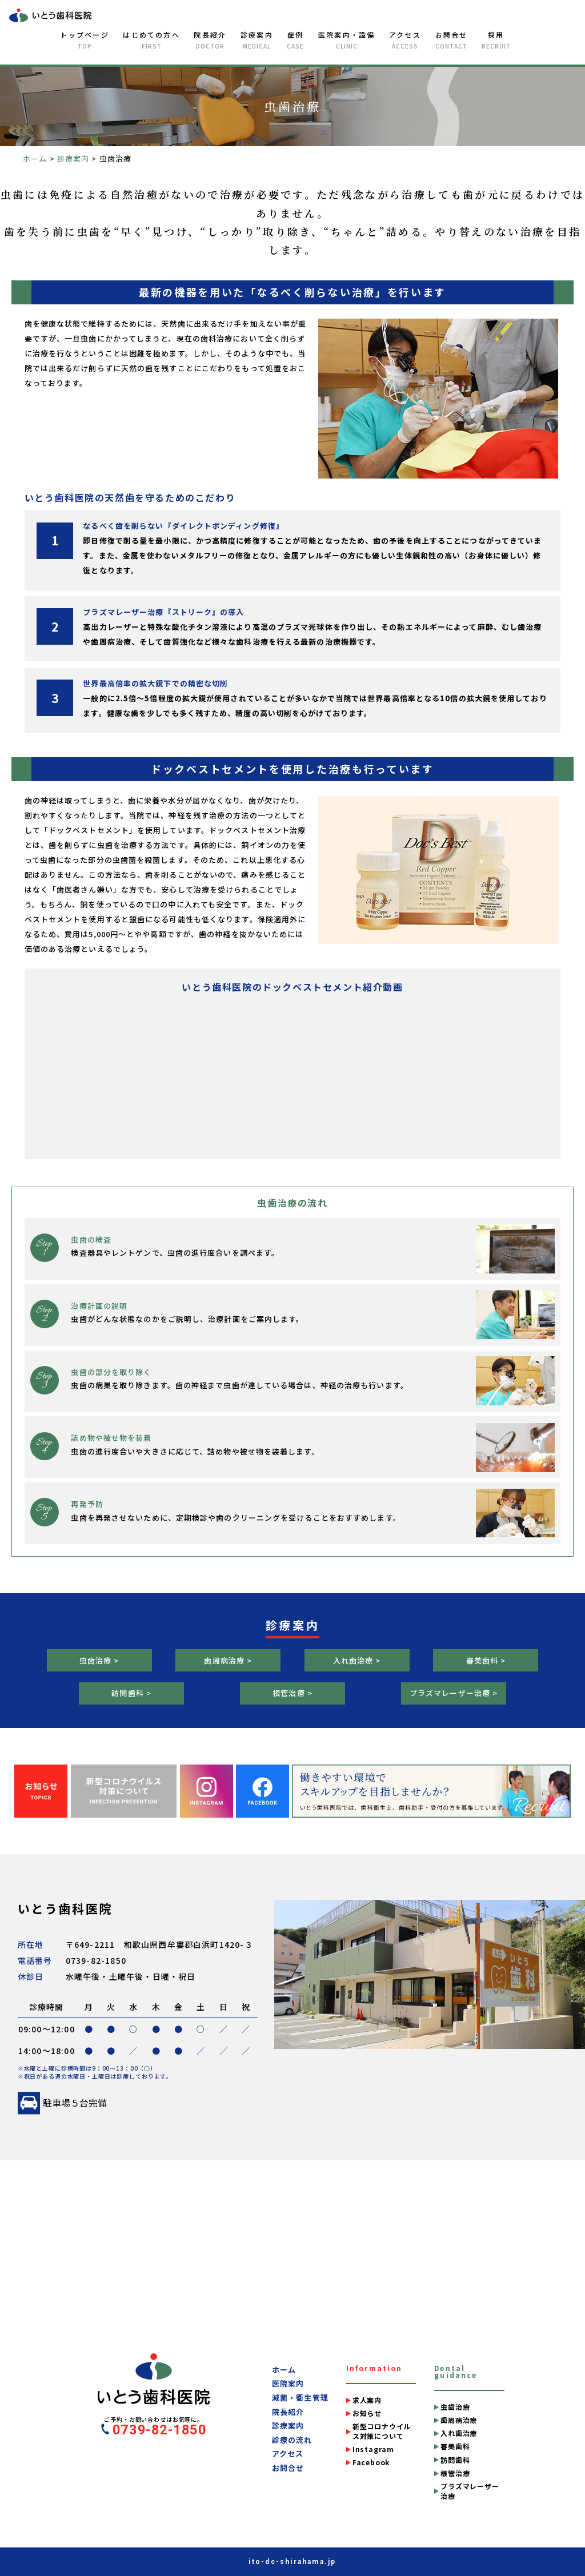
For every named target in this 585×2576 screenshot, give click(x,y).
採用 (496, 40)
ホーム (284, 2370)
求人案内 (367, 2400)
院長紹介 (210, 40)
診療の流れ (292, 2440)
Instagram (373, 2449)
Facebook (371, 2462)
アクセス (405, 40)
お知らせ (367, 2413)
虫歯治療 (455, 2407)
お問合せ (451, 40)
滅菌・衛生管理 (300, 2398)
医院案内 (288, 2383)
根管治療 (455, 2473)
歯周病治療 (458, 2420)
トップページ (84, 40)
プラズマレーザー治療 (469, 2491)
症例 (295, 40)
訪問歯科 (455, 2460)
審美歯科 (455, 2446)
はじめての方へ (151, 40)
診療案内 (257, 40)
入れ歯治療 (458, 2433)
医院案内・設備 (346, 40)
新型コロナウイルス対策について (381, 2431)
